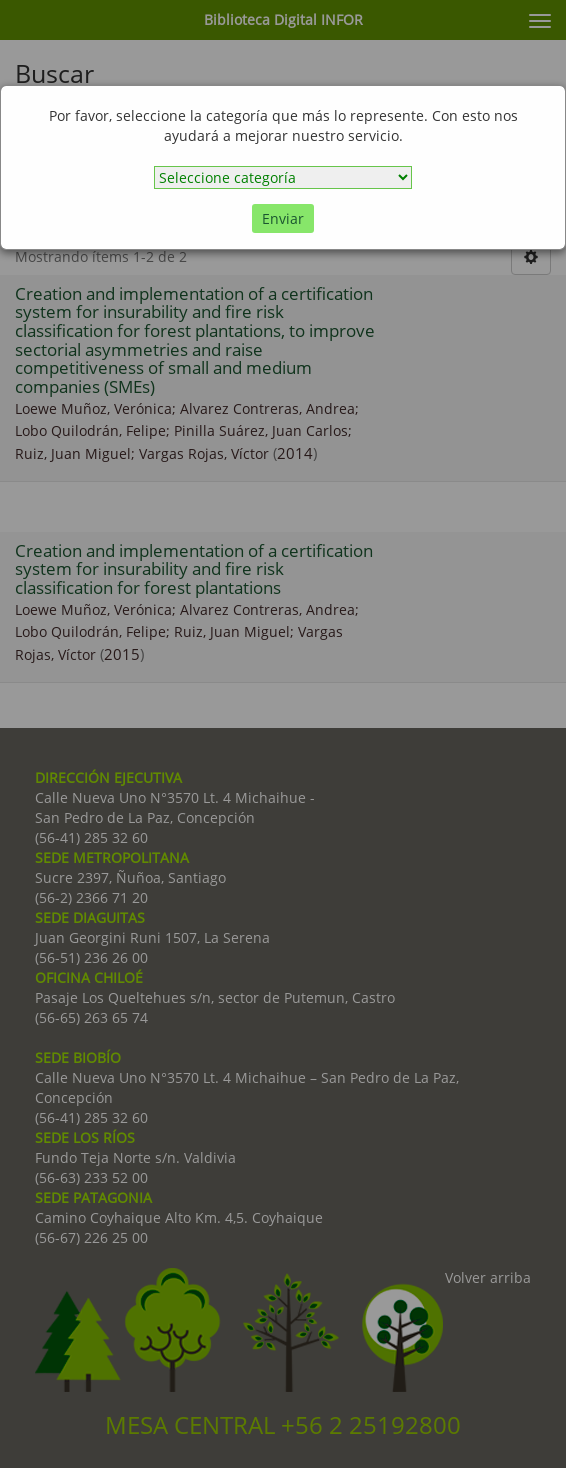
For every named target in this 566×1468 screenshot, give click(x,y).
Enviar (283, 218)
